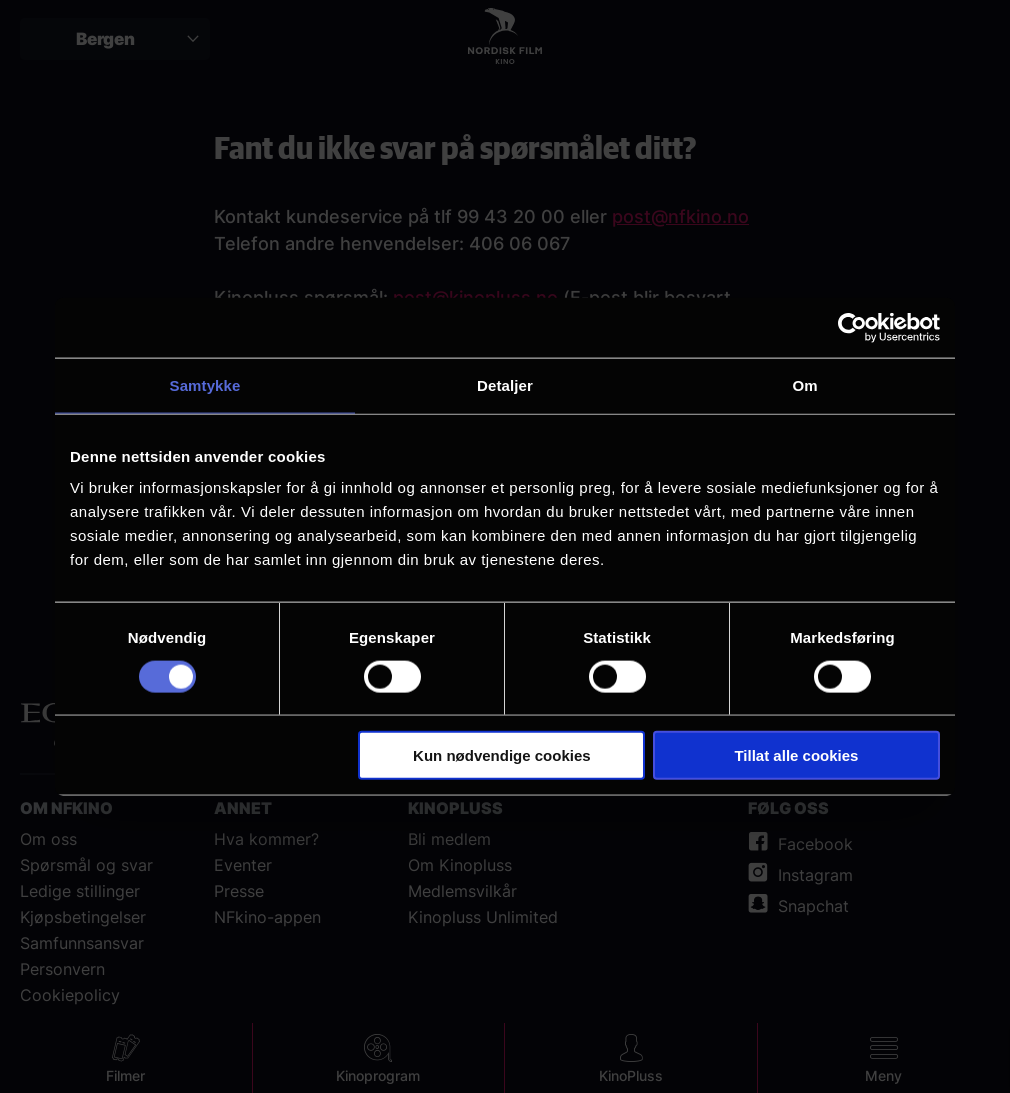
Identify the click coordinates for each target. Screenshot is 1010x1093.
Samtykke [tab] (205, 384)
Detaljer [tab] (505, 384)
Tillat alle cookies (796, 755)
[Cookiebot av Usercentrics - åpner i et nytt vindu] (852, 327)
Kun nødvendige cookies (502, 755)
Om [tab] (804, 384)
